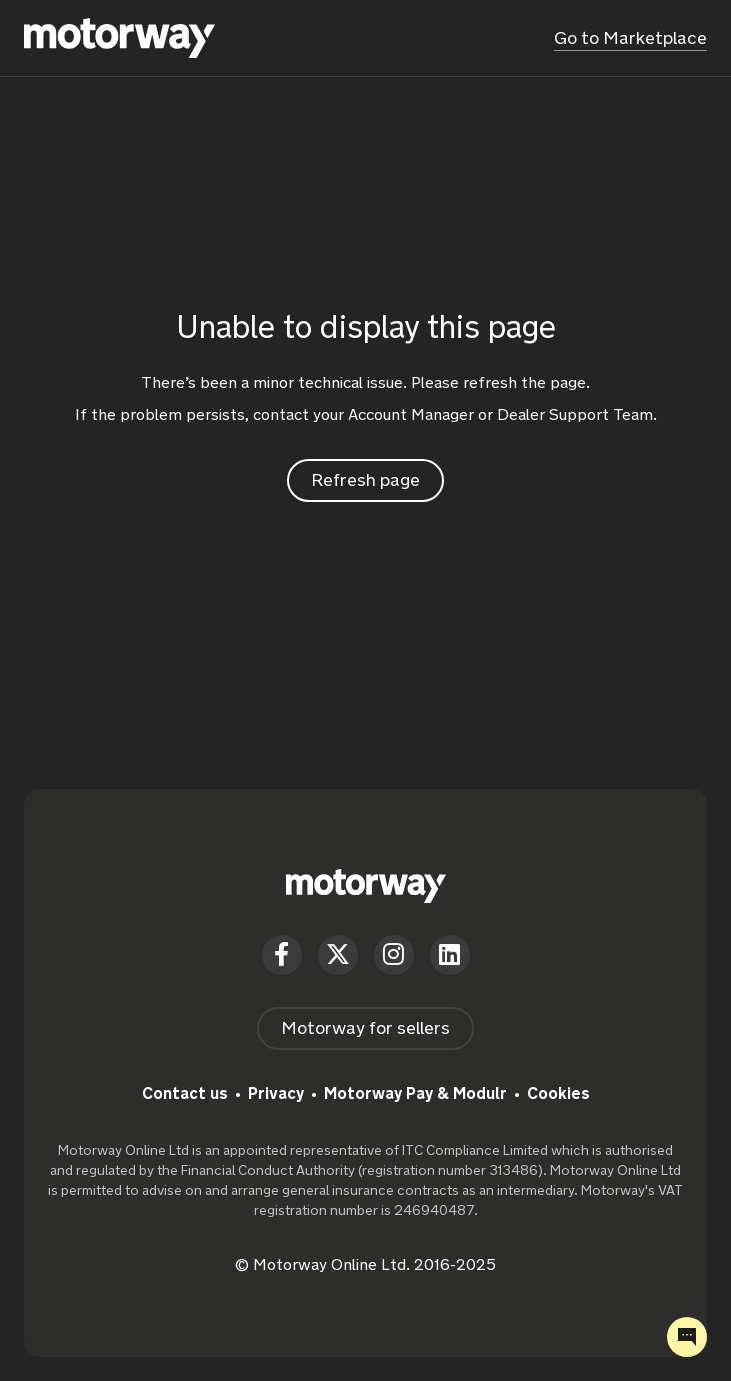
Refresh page (365, 480)
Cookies (558, 1093)
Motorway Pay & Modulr (415, 1093)
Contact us (185, 1093)
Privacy (276, 1093)
